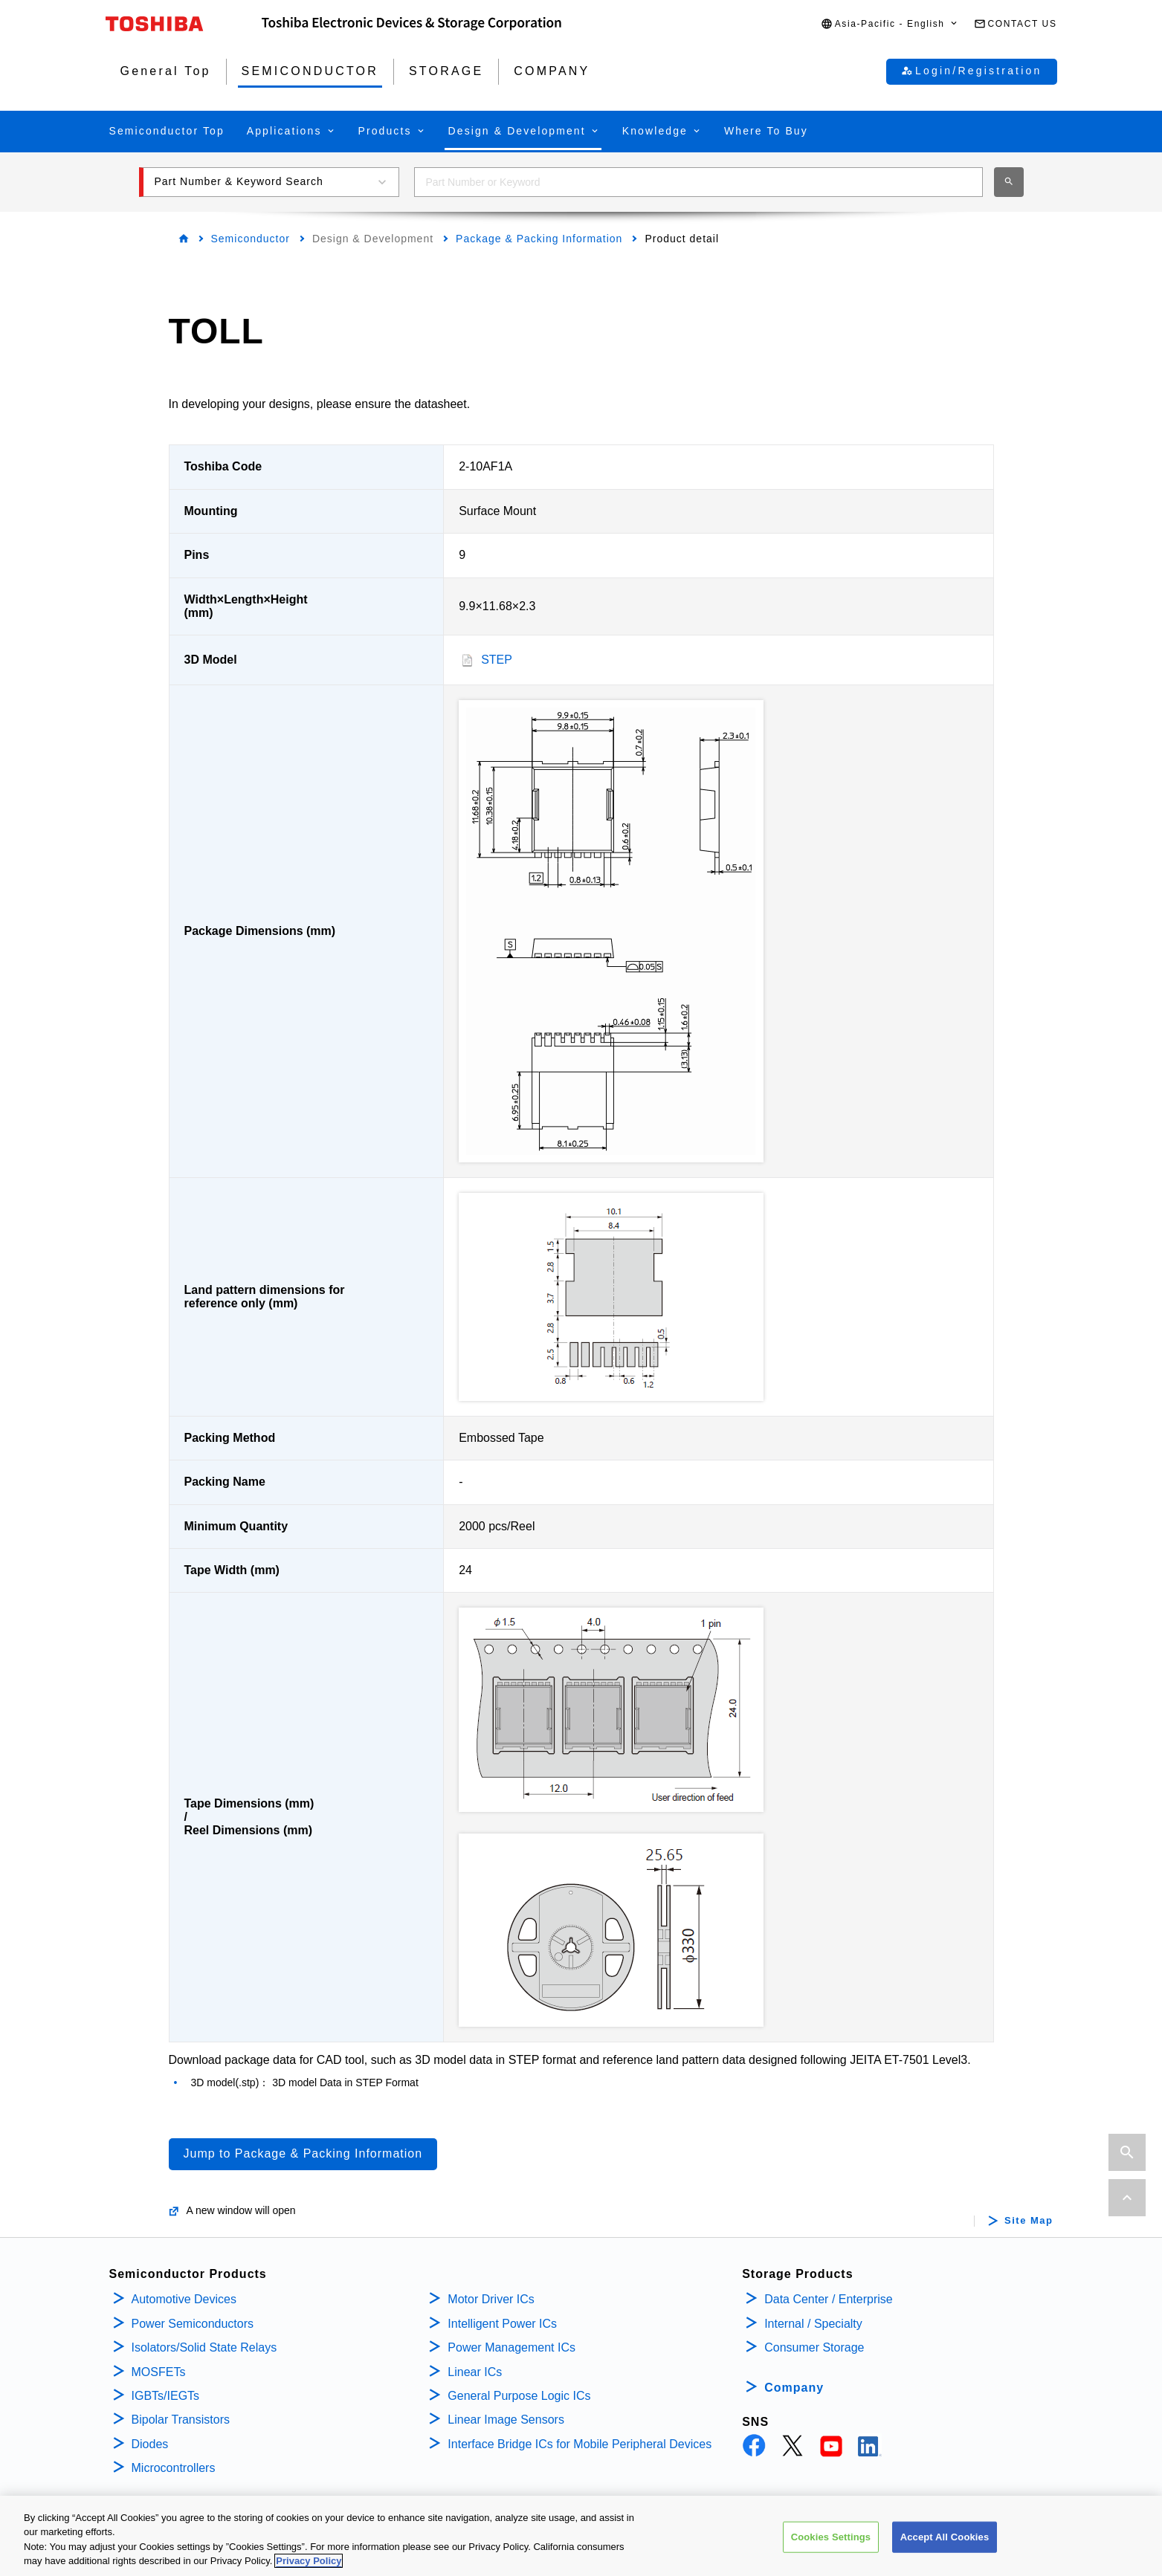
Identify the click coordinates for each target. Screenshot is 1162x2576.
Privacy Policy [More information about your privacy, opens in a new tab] (308, 2560)
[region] (581, 2536)
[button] (889, 24)
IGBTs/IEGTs (166, 2395)
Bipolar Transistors (181, 2419)
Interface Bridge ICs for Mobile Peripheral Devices (579, 2444)
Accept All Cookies (945, 2537)
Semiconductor (250, 239)
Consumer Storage (814, 2347)
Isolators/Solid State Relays (204, 2347)
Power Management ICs (511, 2347)
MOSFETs (159, 2372)
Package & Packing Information (539, 239)
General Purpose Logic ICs (519, 2395)
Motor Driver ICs (491, 2299)
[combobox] (698, 182)
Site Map (1028, 2221)
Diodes (150, 2444)
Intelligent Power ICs (502, 2323)
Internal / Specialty (813, 2323)
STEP (496, 659)
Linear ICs (475, 2372)
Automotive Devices (184, 2299)
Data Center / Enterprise (828, 2299)
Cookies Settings (831, 2537)
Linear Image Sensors (506, 2419)
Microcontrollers (174, 2468)
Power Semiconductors (193, 2323)
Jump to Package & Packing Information (303, 2153)
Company (794, 2387)
